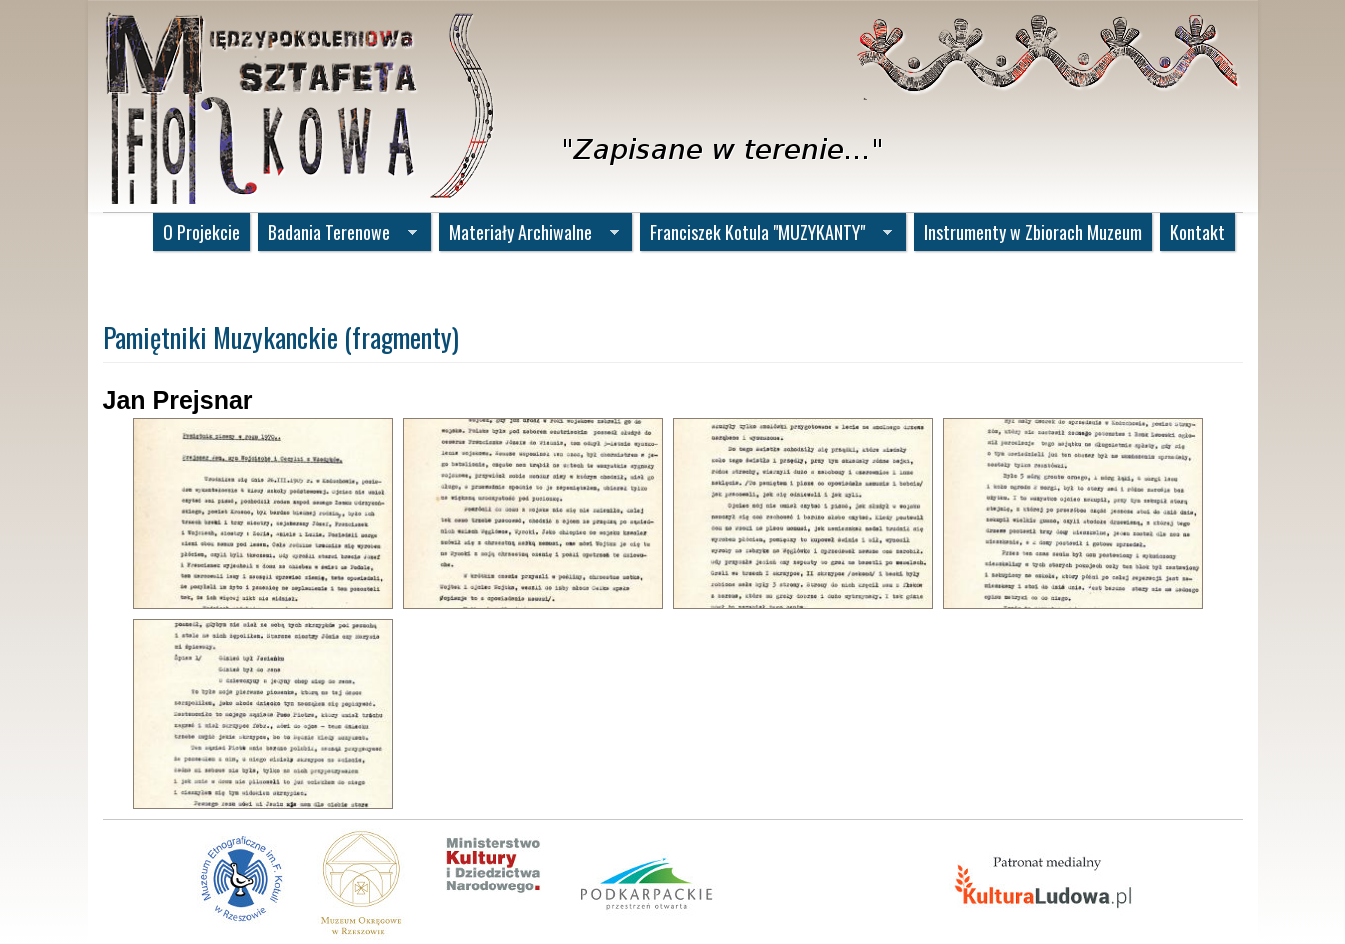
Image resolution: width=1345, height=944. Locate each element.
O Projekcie (201, 232)
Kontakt (1197, 232)
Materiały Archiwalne (529, 234)
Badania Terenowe (337, 234)
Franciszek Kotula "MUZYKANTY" (766, 234)
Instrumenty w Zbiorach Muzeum (1033, 232)
